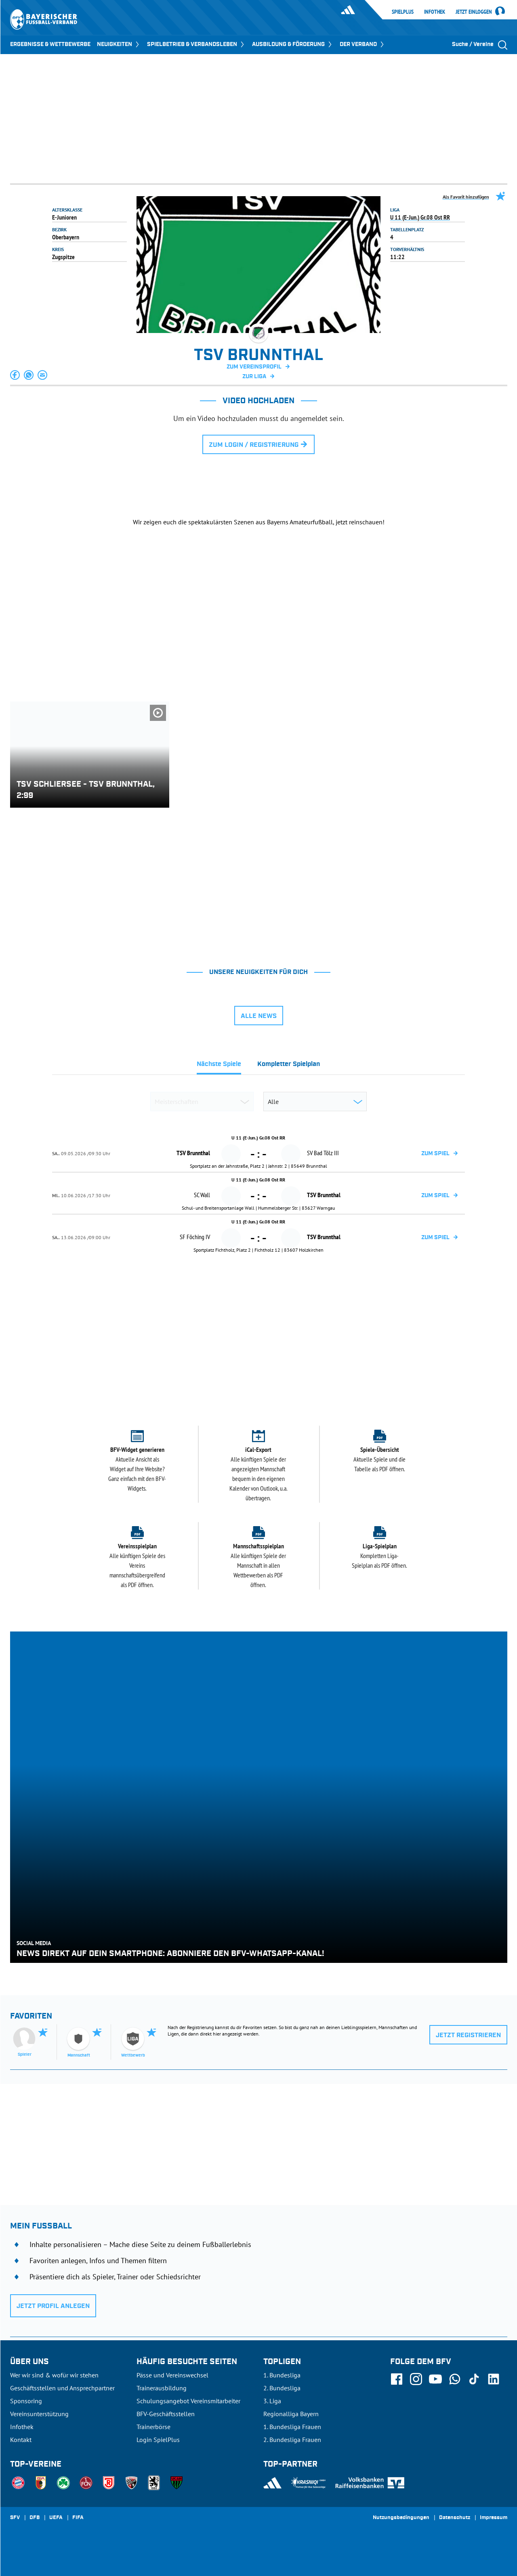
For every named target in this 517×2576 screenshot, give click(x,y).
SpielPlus (403, 11)
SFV (15, 2518)
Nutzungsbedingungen (401, 2518)
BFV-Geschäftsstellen (166, 2414)
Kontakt (21, 2440)
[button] (15, 375)
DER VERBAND (362, 44)
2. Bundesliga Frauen (292, 2440)
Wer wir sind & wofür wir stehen (54, 2375)
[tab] (219, 1066)
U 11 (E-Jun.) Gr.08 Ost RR (420, 217)
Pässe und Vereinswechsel (172, 2375)
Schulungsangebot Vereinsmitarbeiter (188, 2401)
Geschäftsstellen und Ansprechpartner (62, 2388)
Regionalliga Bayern (291, 2414)
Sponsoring (26, 2401)
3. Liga (272, 2401)
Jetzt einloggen (474, 12)
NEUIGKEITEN (119, 44)
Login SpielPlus (158, 2440)
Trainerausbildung (162, 2388)
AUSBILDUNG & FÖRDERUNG (292, 44)
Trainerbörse (153, 2427)
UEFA (56, 2518)
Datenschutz (454, 2518)
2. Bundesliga (282, 2388)
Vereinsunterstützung (39, 2414)
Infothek (434, 11)
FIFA (78, 2518)
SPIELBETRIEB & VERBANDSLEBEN (196, 44)
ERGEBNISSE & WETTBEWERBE (50, 44)
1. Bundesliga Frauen (292, 2427)
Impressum (493, 2518)
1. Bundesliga (282, 2375)
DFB (34, 2518)
